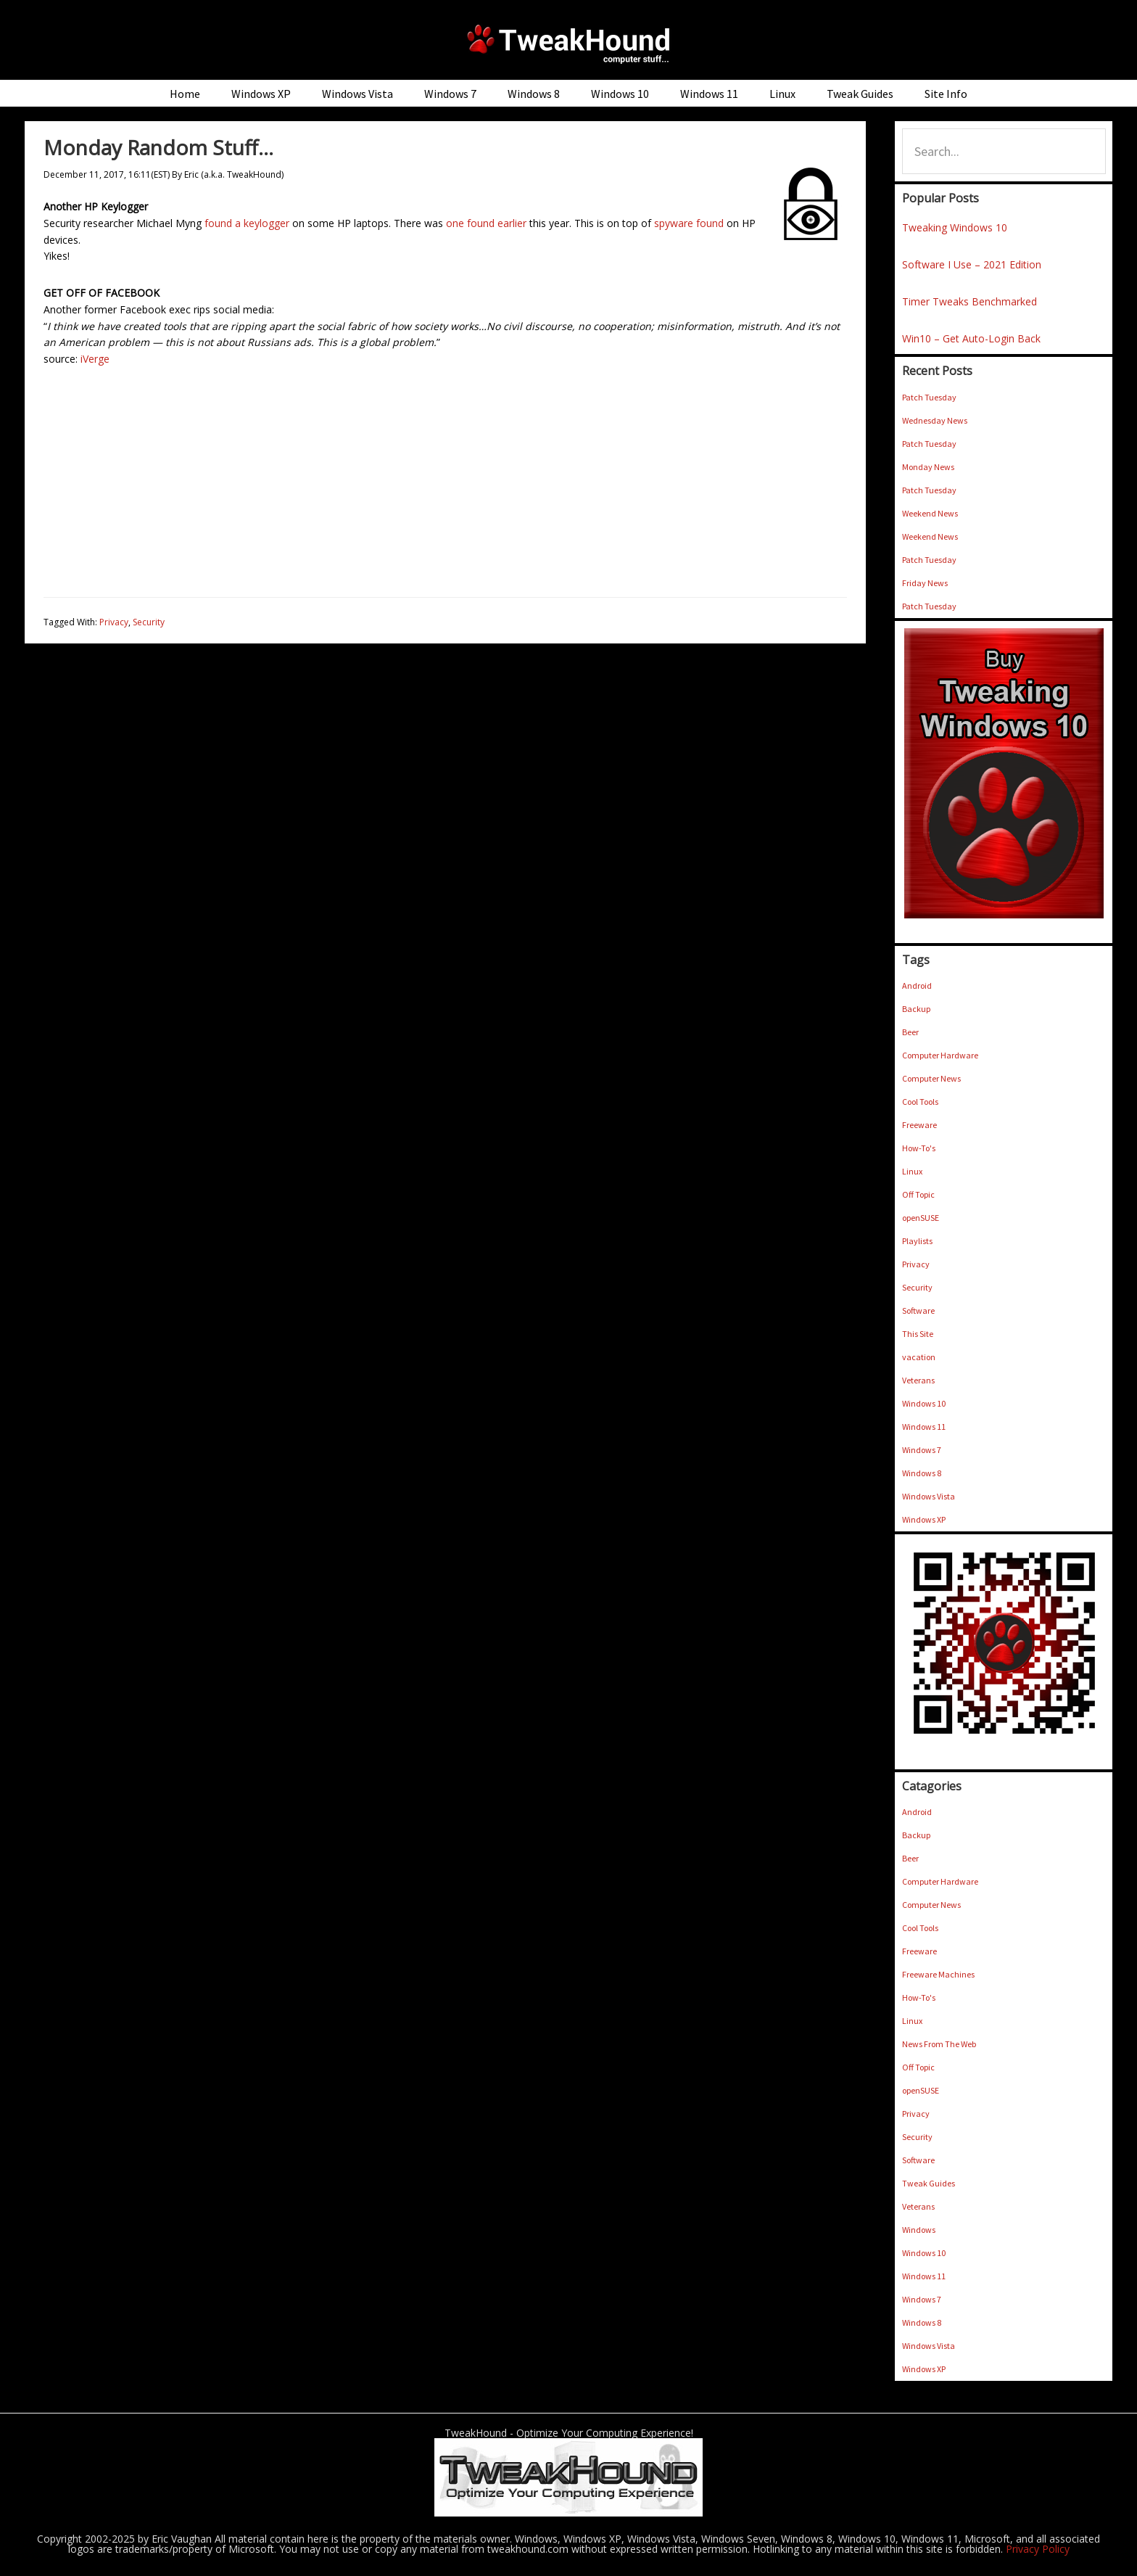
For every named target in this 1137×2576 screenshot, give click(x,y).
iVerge (94, 359)
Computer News (931, 1078)
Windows (918, 2229)
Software (918, 1310)
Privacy (113, 622)
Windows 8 (921, 1473)
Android (917, 985)
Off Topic (918, 1194)
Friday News (925, 582)
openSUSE (920, 1217)
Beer (910, 1031)
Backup (916, 1008)
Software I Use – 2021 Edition (971, 264)
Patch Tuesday (929, 397)
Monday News (928, 466)
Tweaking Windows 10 (954, 227)
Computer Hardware (940, 1055)
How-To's (918, 1148)
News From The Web (939, 2043)
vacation (918, 1356)
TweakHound (568, 44)
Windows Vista (928, 1496)
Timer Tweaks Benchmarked (969, 301)
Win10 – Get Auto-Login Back (971, 338)
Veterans (918, 1380)
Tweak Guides (928, 2183)
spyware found (689, 223)
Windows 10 (924, 1403)
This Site (917, 1333)
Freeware (919, 1124)
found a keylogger (246, 223)
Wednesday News (934, 420)
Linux (912, 1171)
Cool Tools (920, 1101)
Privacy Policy (1038, 2549)
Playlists (917, 1240)
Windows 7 (921, 1449)
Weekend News (930, 513)
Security (149, 622)
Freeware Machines (938, 1974)
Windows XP (924, 1519)
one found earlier (486, 223)
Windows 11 (924, 1426)
